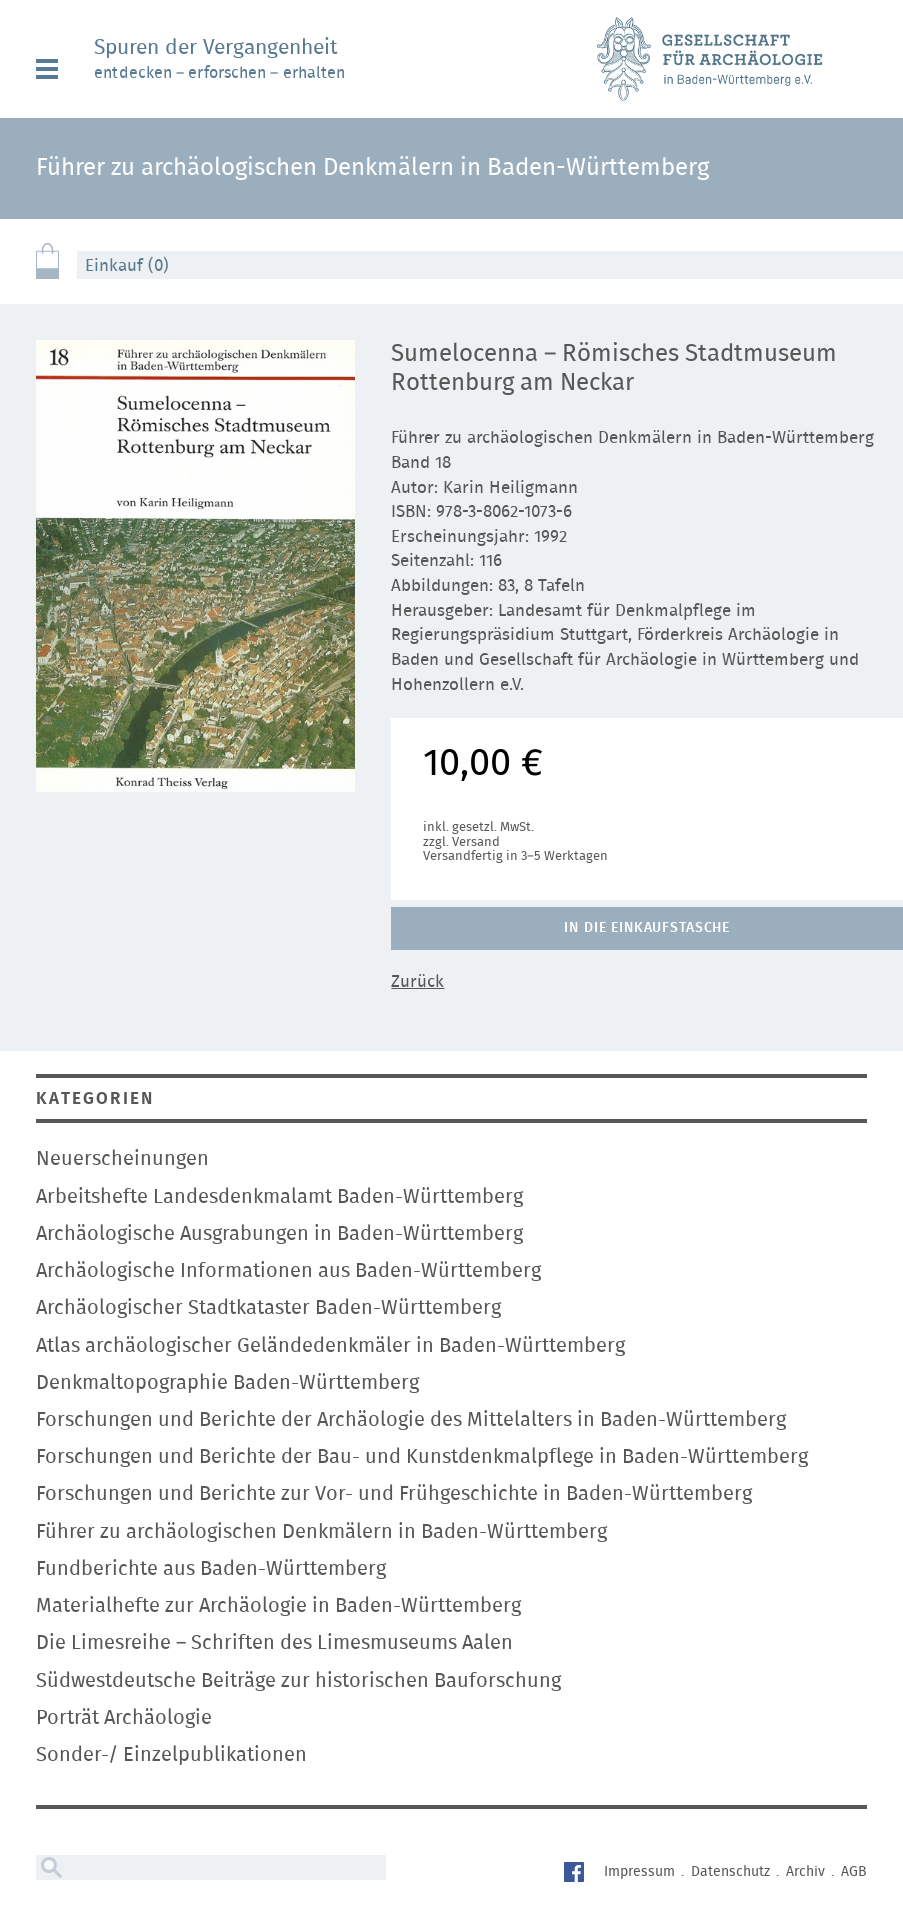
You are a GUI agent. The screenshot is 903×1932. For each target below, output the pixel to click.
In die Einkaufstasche (647, 928)
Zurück (417, 981)
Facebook (576, 1874)
